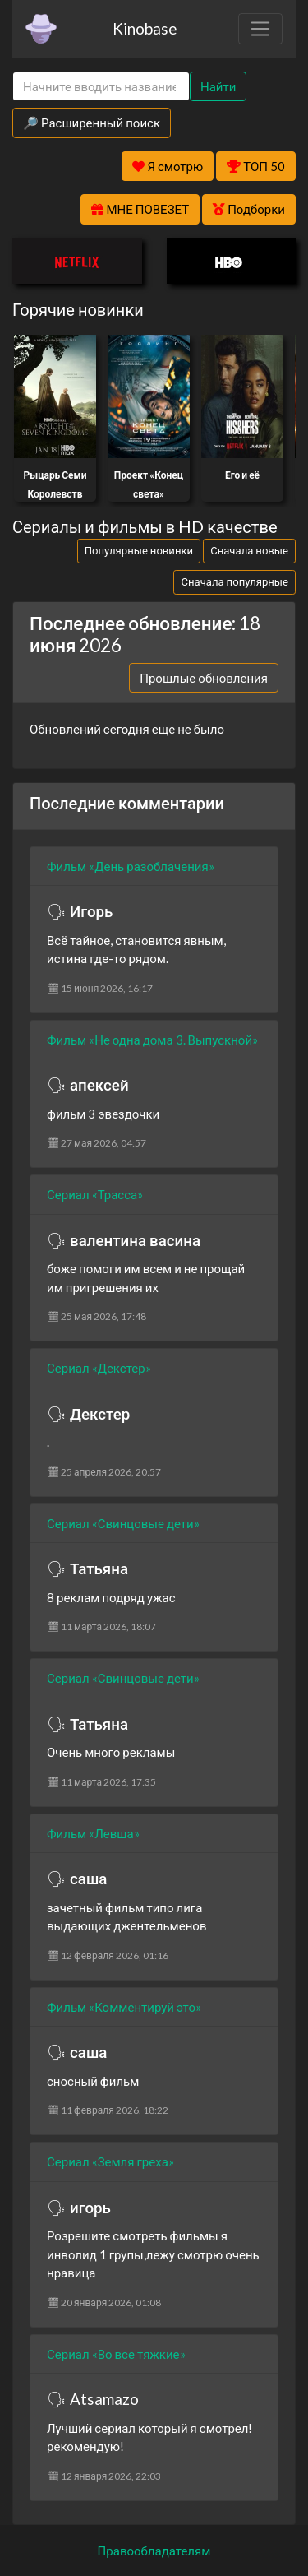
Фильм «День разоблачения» (130, 866)
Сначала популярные (234, 581)
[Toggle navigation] (260, 28)
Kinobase (145, 28)
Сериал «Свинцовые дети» (123, 1523)
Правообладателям (154, 2550)
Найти (218, 86)
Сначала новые (249, 550)
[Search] (101, 87)
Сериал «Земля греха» (110, 2161)
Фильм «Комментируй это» (124, 2006)
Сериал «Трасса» (95, 1194)
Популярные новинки (139, 550)
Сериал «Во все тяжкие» (116, 2354)
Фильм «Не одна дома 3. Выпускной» (152, 1039)
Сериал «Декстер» (99, 1367)
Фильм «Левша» (93, 1833)
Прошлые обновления (204, 677)
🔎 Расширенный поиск (91, 122)
